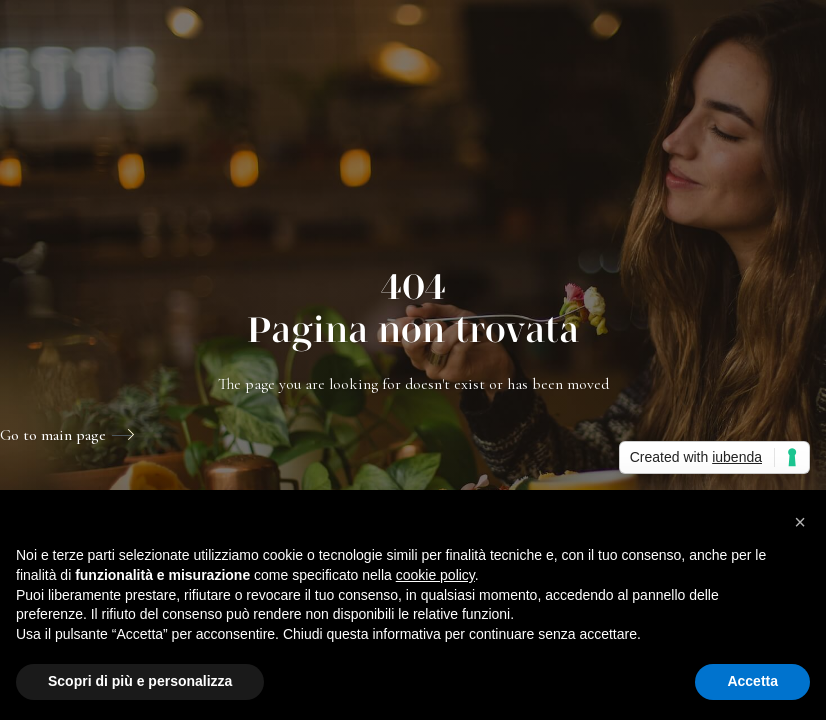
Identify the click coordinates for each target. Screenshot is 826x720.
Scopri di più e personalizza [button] (140, 681)
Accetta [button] (752, 681)
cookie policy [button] (435, 575)
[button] (800, 522)
